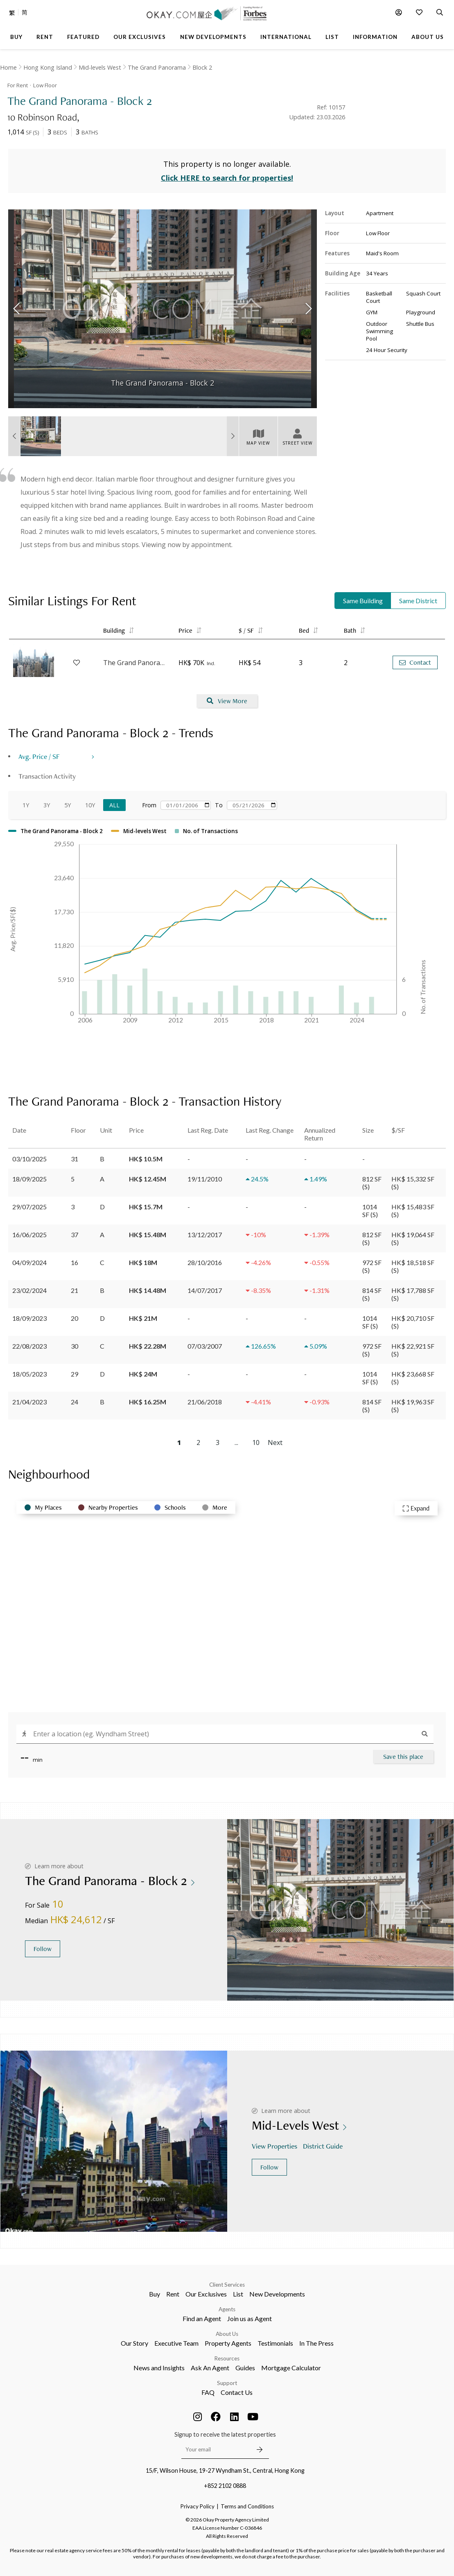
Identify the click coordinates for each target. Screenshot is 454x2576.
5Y (67, 805)
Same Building (363, 600)
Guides (245, 2368)
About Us (227, 2334)
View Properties (275, 2146)
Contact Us (237, 2392)
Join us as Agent (249, 2318)
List (238, 2294)
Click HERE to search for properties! (227, 178)
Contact (415, 662)
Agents (227, 2309)
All (114, 805)
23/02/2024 (29, 1290)
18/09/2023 (29, 1318)
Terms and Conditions (247, 2506)
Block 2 (202, 67)
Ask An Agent (210, 2368)
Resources (227, 2358)
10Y (90, 805)
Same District (418, 600)
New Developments (277, 2294)
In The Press (316, 2343)
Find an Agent (202, 2318)
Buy (154, 2294)
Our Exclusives (206, 2294)
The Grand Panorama (157, 67)
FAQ (208, 2392)
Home (8, 67)
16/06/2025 (29, 1234)
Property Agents (228, 2343)
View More (227, 701)
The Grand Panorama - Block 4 (136, 662)
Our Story (134, 2343)
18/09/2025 (29, 1179)
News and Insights (159, 2368)
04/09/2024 (29, 1262)
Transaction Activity (47, 776)
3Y (46, 805)
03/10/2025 (29, 1159)
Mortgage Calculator (291, 2368)
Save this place (403, 1756)
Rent (172, 2294)
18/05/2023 (29, 1374)
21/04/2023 (29, 1402)
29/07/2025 (29, 1207)
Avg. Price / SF (39, 756)
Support (227, 2383)
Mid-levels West (100, 67)
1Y (26, 805)
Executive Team (176, 2343)
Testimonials (275, 2343)
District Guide (323, 2146)
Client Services (227, 2284)
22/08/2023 (29, 1346)
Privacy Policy (198, 2506)
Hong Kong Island (47, 67)
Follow (43, 1948)
